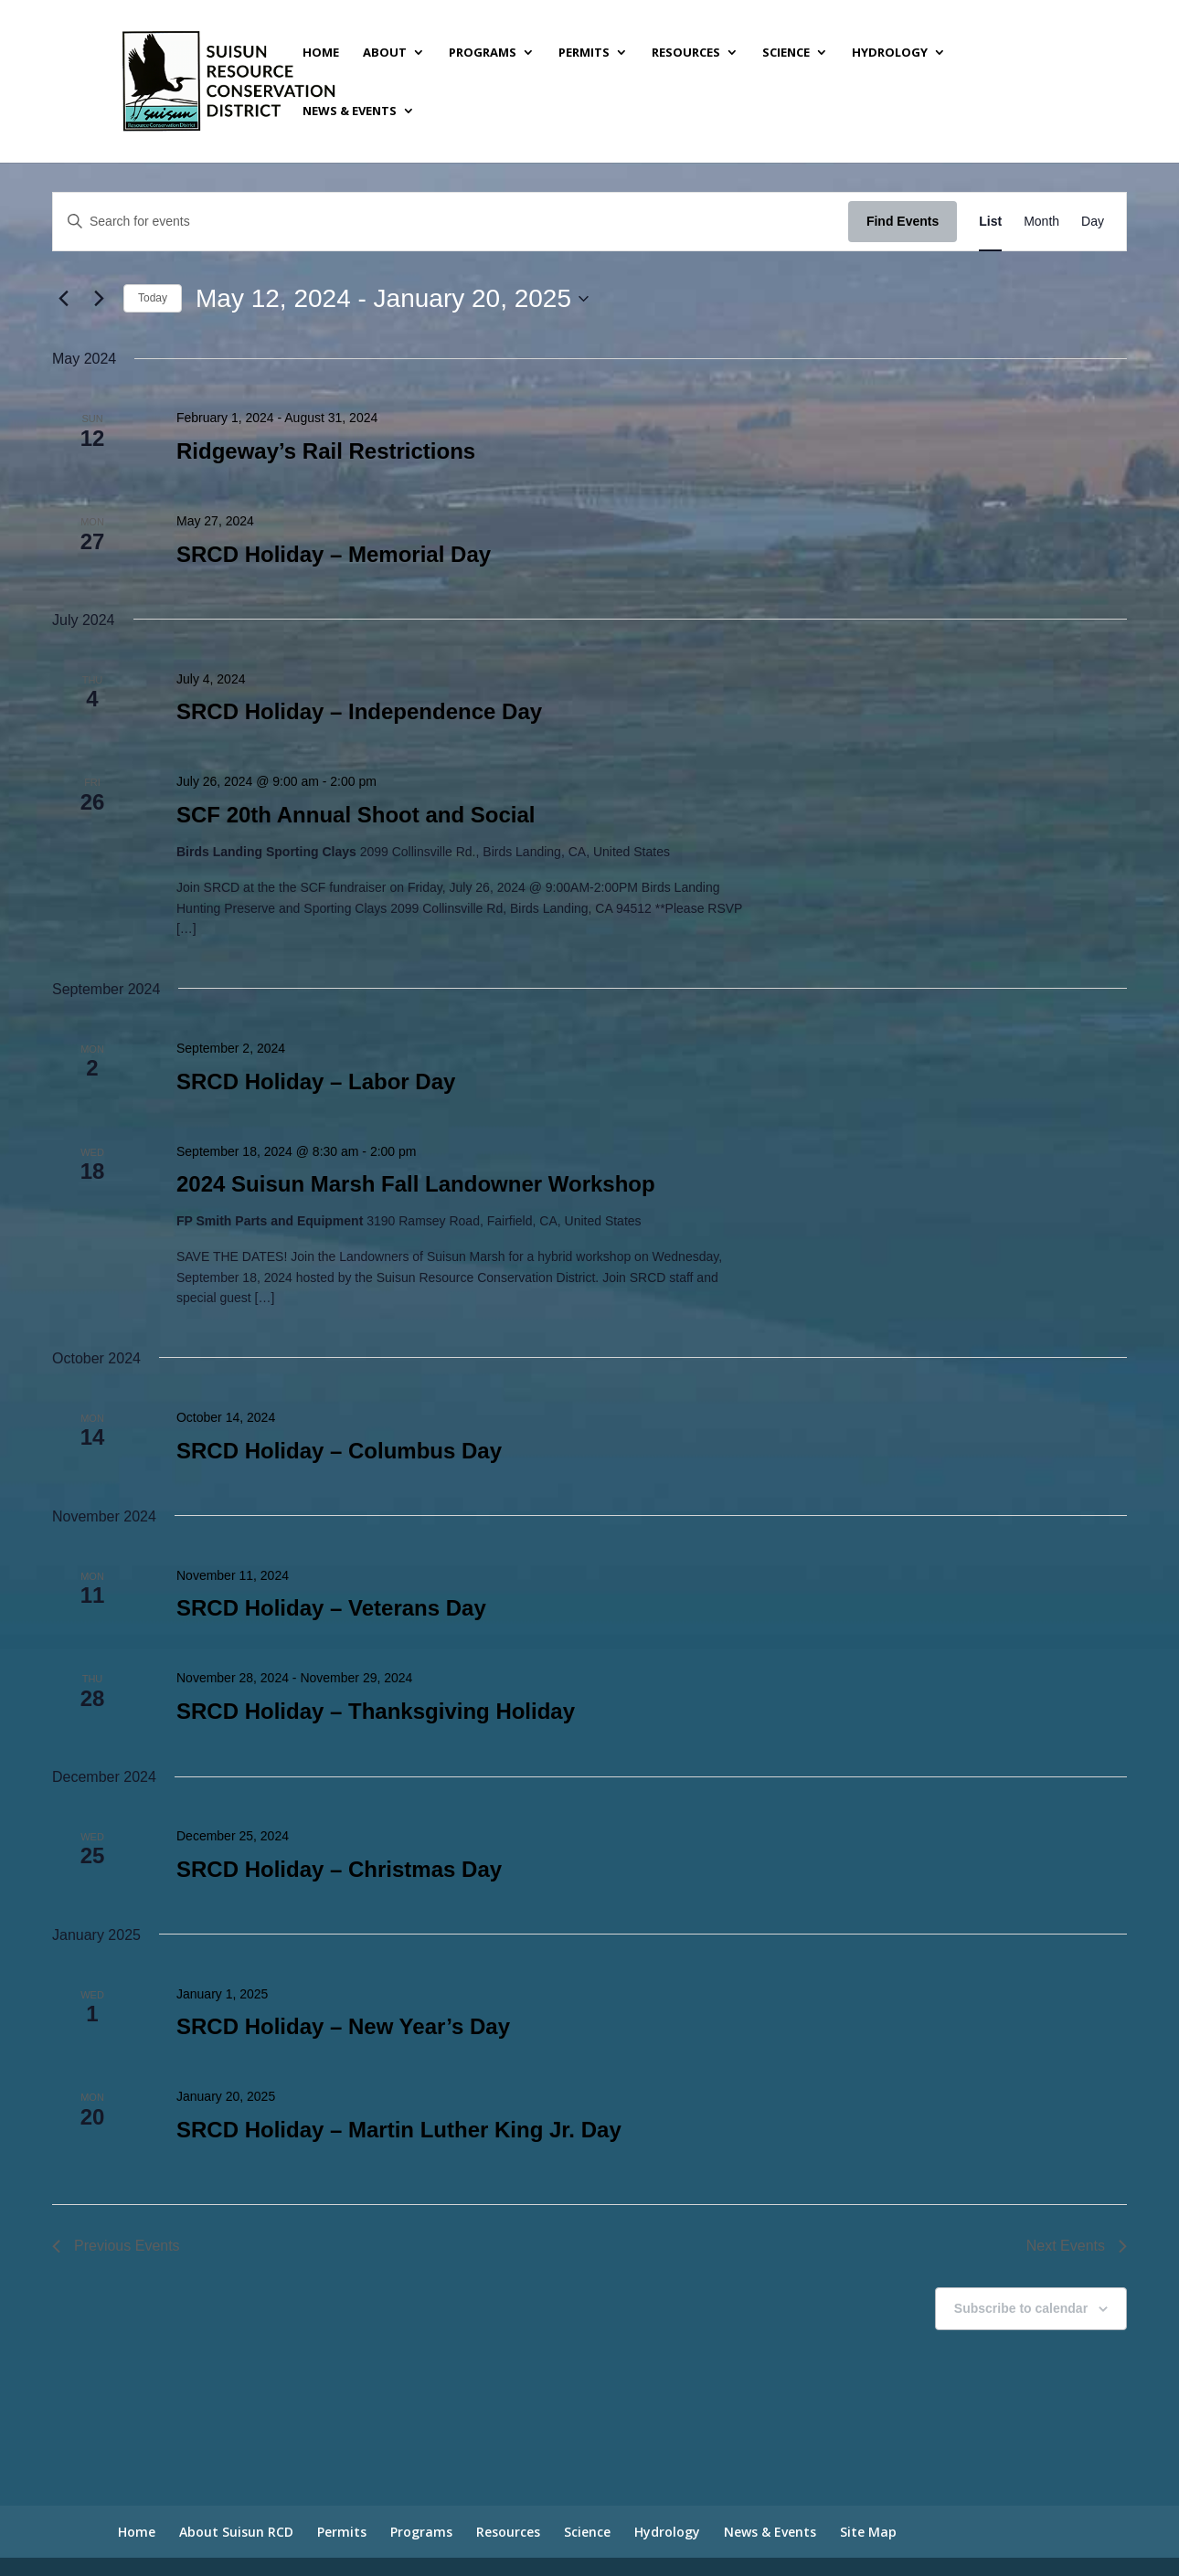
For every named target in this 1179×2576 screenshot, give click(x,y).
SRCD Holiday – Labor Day (315, 1081)
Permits (584, 53)
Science (786, 53)
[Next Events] (99, 299)
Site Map (868, 2531)
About (385, 53)
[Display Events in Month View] (1041, 221)
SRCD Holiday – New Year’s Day (343, 2026)
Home (321, 53)
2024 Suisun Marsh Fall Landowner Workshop (415, 1183)
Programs (482, 53)
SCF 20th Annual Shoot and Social (355, 814)
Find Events (902, 221)
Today (152, 298)
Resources (686, 53)
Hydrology (890, 53)
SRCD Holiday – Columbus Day (339, 1450)
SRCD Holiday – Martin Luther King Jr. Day (398, 2129)
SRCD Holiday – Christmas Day (339, 1869)
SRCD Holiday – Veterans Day (331, 1607)
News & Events (350, 111)
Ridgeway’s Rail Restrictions (325, 451)
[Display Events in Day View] (1092, 221)
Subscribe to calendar (1021, 2308)
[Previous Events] (63, 299)
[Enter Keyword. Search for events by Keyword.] (450, 221)
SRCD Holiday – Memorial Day (333, 554)
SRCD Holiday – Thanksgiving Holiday (375, 1711)
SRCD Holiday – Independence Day (359, 711)
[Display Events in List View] (990, 221)
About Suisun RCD (236, 2531)
